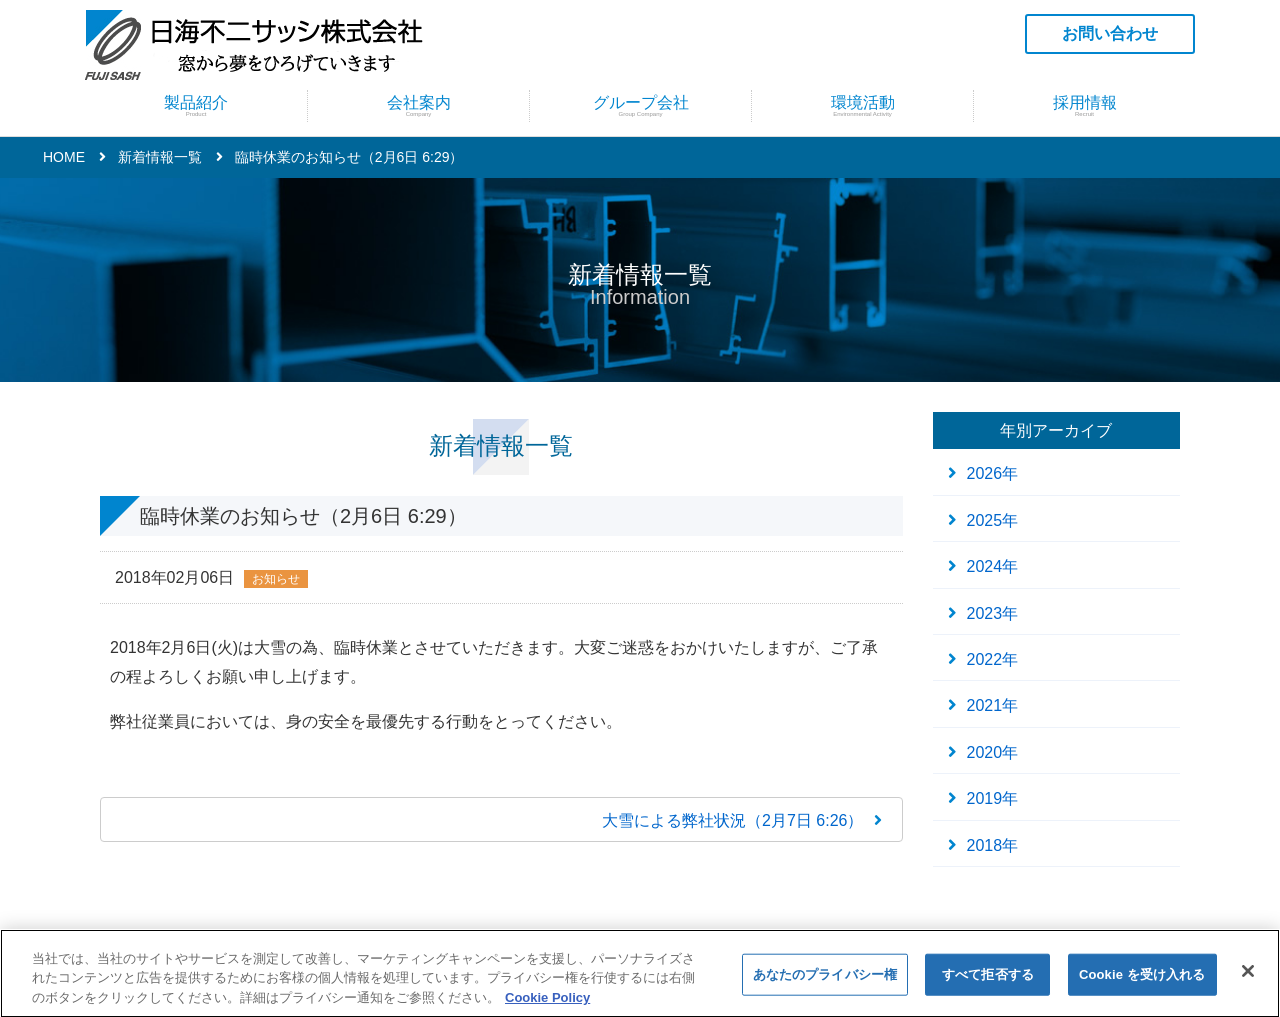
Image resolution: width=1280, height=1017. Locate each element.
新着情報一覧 (160, 157)
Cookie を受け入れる (1142, 983)
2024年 (993, 566)
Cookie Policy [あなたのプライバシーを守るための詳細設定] (547, 1006)
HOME (64, 157)
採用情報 (1084, 105)
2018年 (993, 845)
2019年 (993, 798)
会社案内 (418, 105)
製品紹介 (196, 105)
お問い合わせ (1110, 33)
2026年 (993, 473)
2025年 (993, 520)
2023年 (993, 613)
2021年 (993, 705)
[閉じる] (1248, 980)
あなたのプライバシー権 (825, 983)
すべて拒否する (988, 983)
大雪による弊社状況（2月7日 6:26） (732, 820)
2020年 (993, 752)
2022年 (993, 659)
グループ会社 (640, 105)
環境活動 (862, 105)
